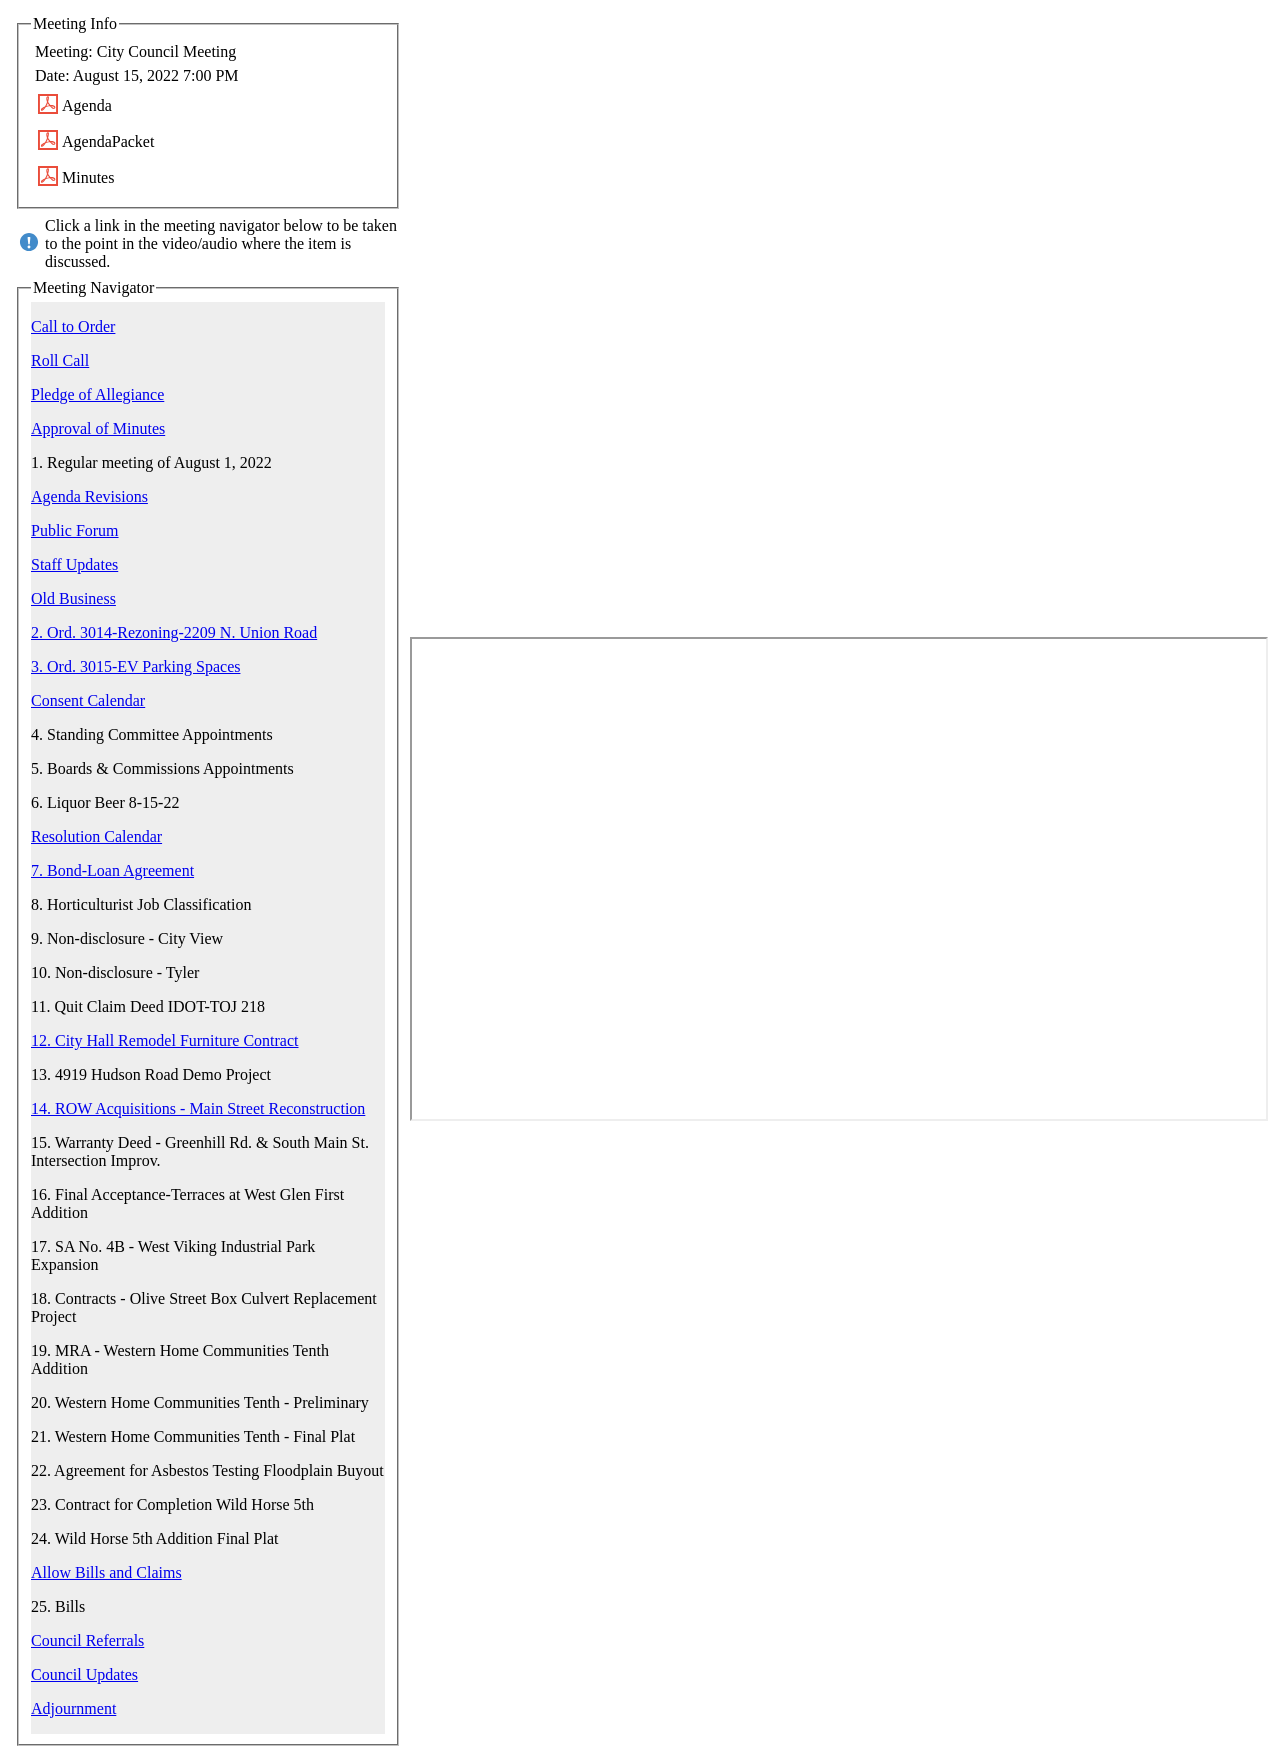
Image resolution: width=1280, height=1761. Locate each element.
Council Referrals (87, 1640)
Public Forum (75, 530)
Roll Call (60, 360)
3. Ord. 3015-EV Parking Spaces (135, 666)
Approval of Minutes (98, 428)
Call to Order (73, 326)
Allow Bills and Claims (106, 1572)
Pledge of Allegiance (97, 394)
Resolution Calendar (96, 836)
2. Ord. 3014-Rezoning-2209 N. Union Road (174, 632)
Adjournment (73, 1708)
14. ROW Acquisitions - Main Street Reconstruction (198, 1108)
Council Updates (84, 1674)
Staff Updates (74, 564)
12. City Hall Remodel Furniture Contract (165, 1040)
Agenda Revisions (89, 496)
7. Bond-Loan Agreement (112, 870)
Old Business (73, 598)
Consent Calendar (88, 700)
